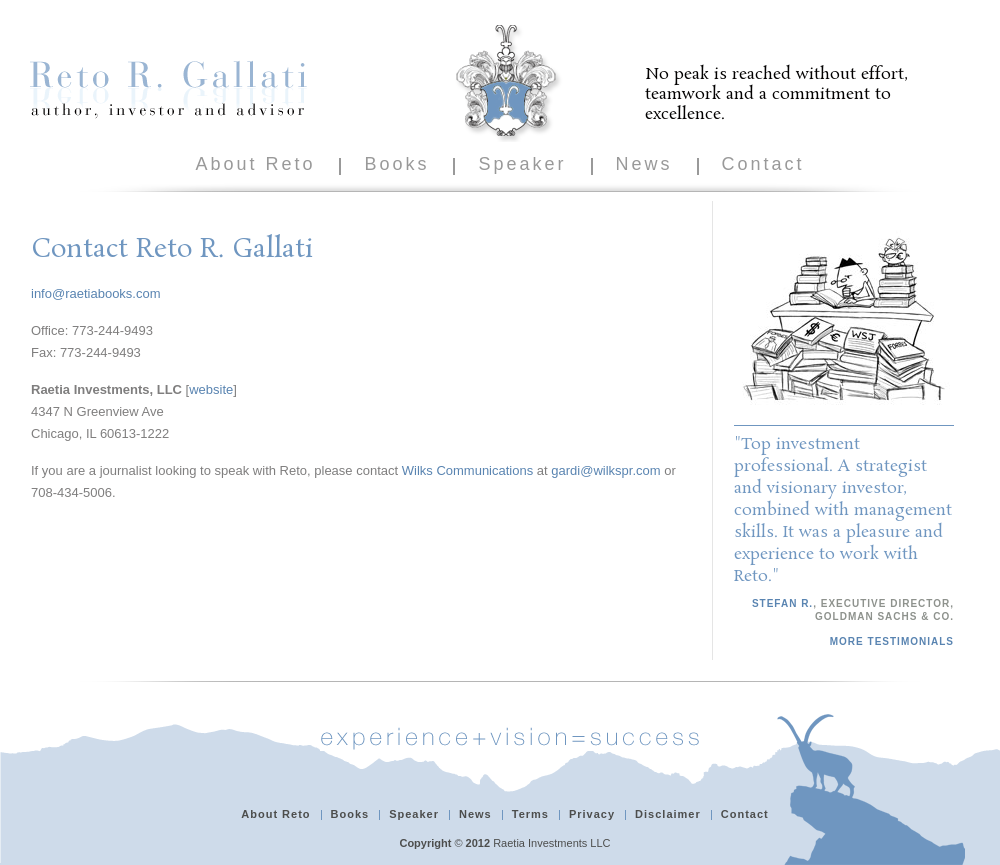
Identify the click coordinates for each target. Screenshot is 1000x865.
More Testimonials (892, 641)
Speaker (522, 164)
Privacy (592, 814)
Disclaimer (668, 814)
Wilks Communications (467, 470)
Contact (763, 164)
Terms (530, 814)
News (644, 164)
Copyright (425, 843)
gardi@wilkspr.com (605, 470)
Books (396, 164)
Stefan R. (782, 603)
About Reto (255, 164)
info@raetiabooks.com (96, 293)
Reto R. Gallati (168, 89)
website (211, 389)
